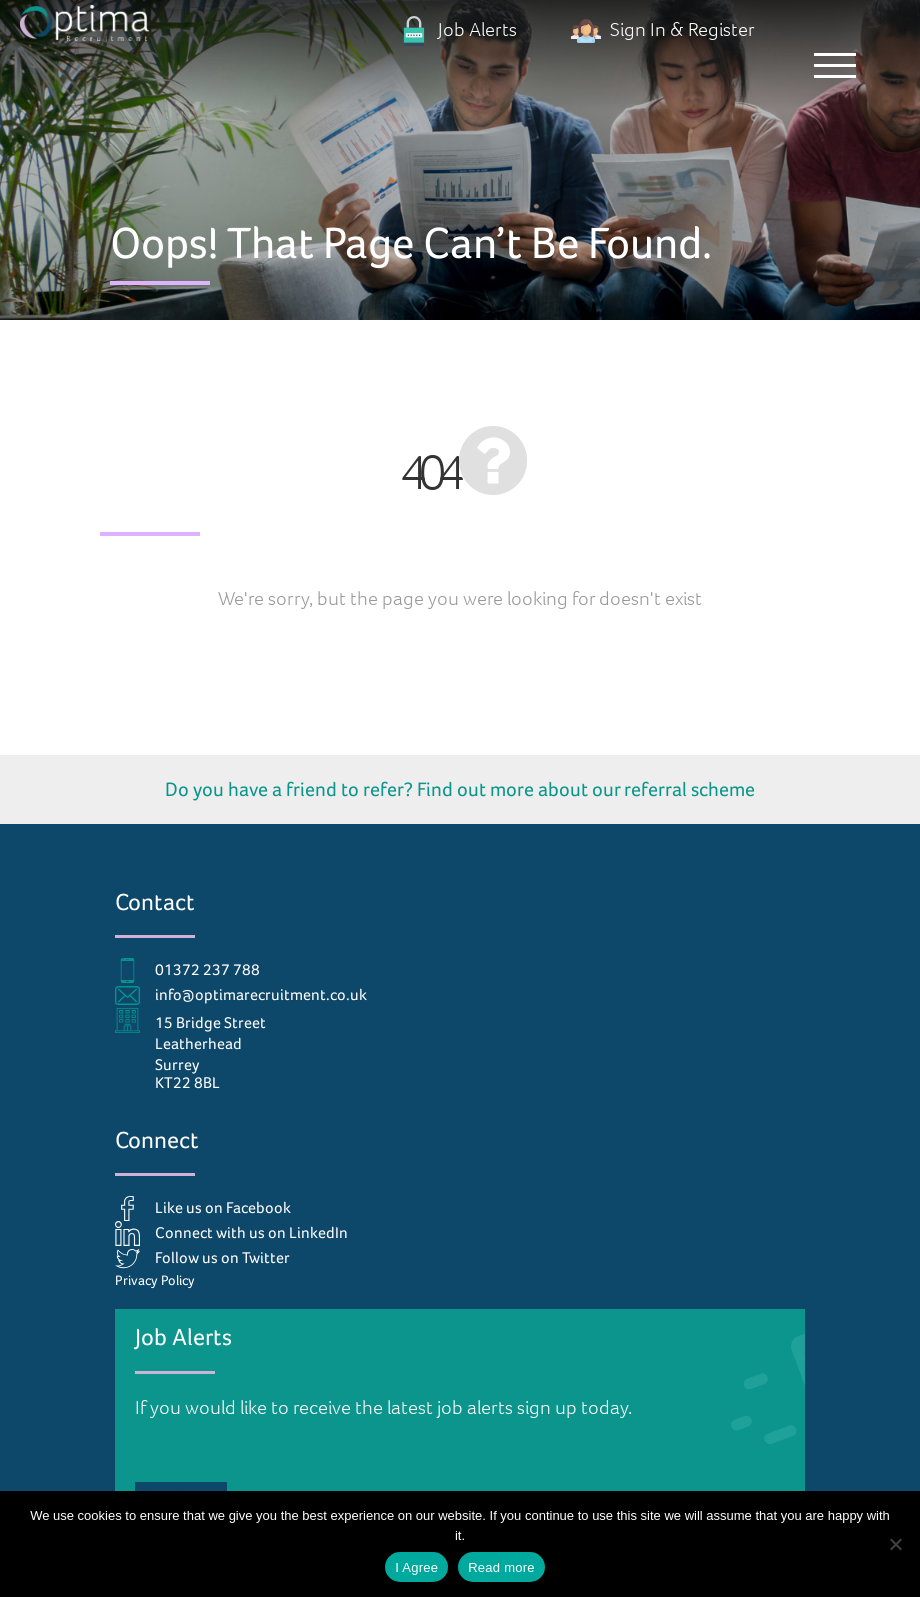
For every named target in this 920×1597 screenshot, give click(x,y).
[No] (895, 1544)
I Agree (416, 1567)
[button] (835, 65)
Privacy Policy (155, 1280)
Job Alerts (458, 29)
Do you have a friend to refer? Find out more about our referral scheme (460, 789)
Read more (501, 1567)
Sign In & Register (663, 29)
